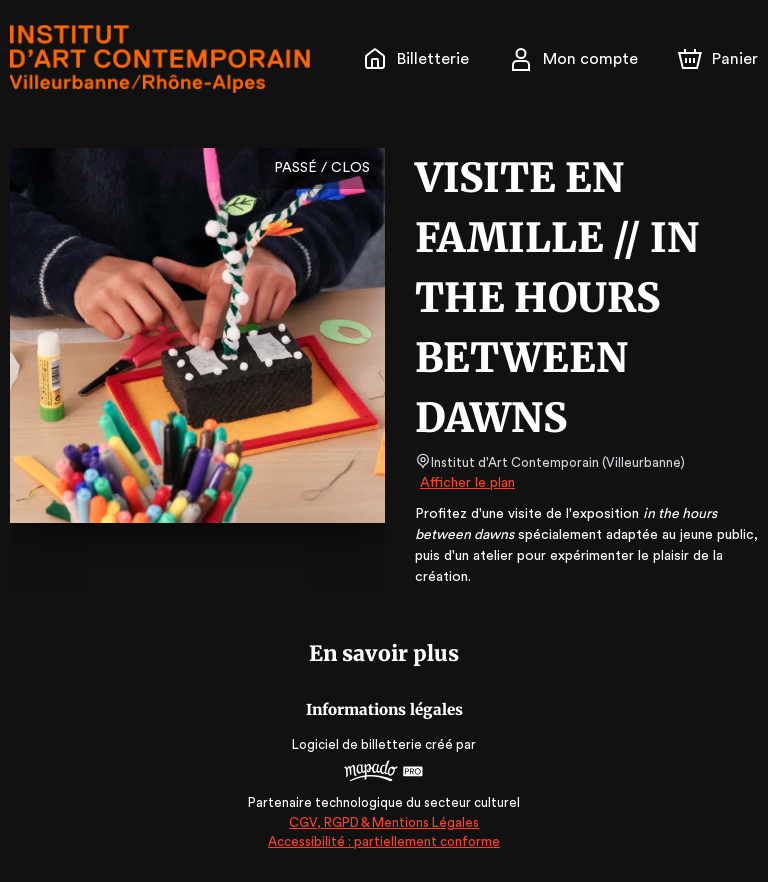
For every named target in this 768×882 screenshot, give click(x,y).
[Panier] (718, 59)
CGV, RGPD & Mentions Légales (384, 822)
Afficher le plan (466, 483)
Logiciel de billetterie (358, 744)
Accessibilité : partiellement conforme (384, 841)
